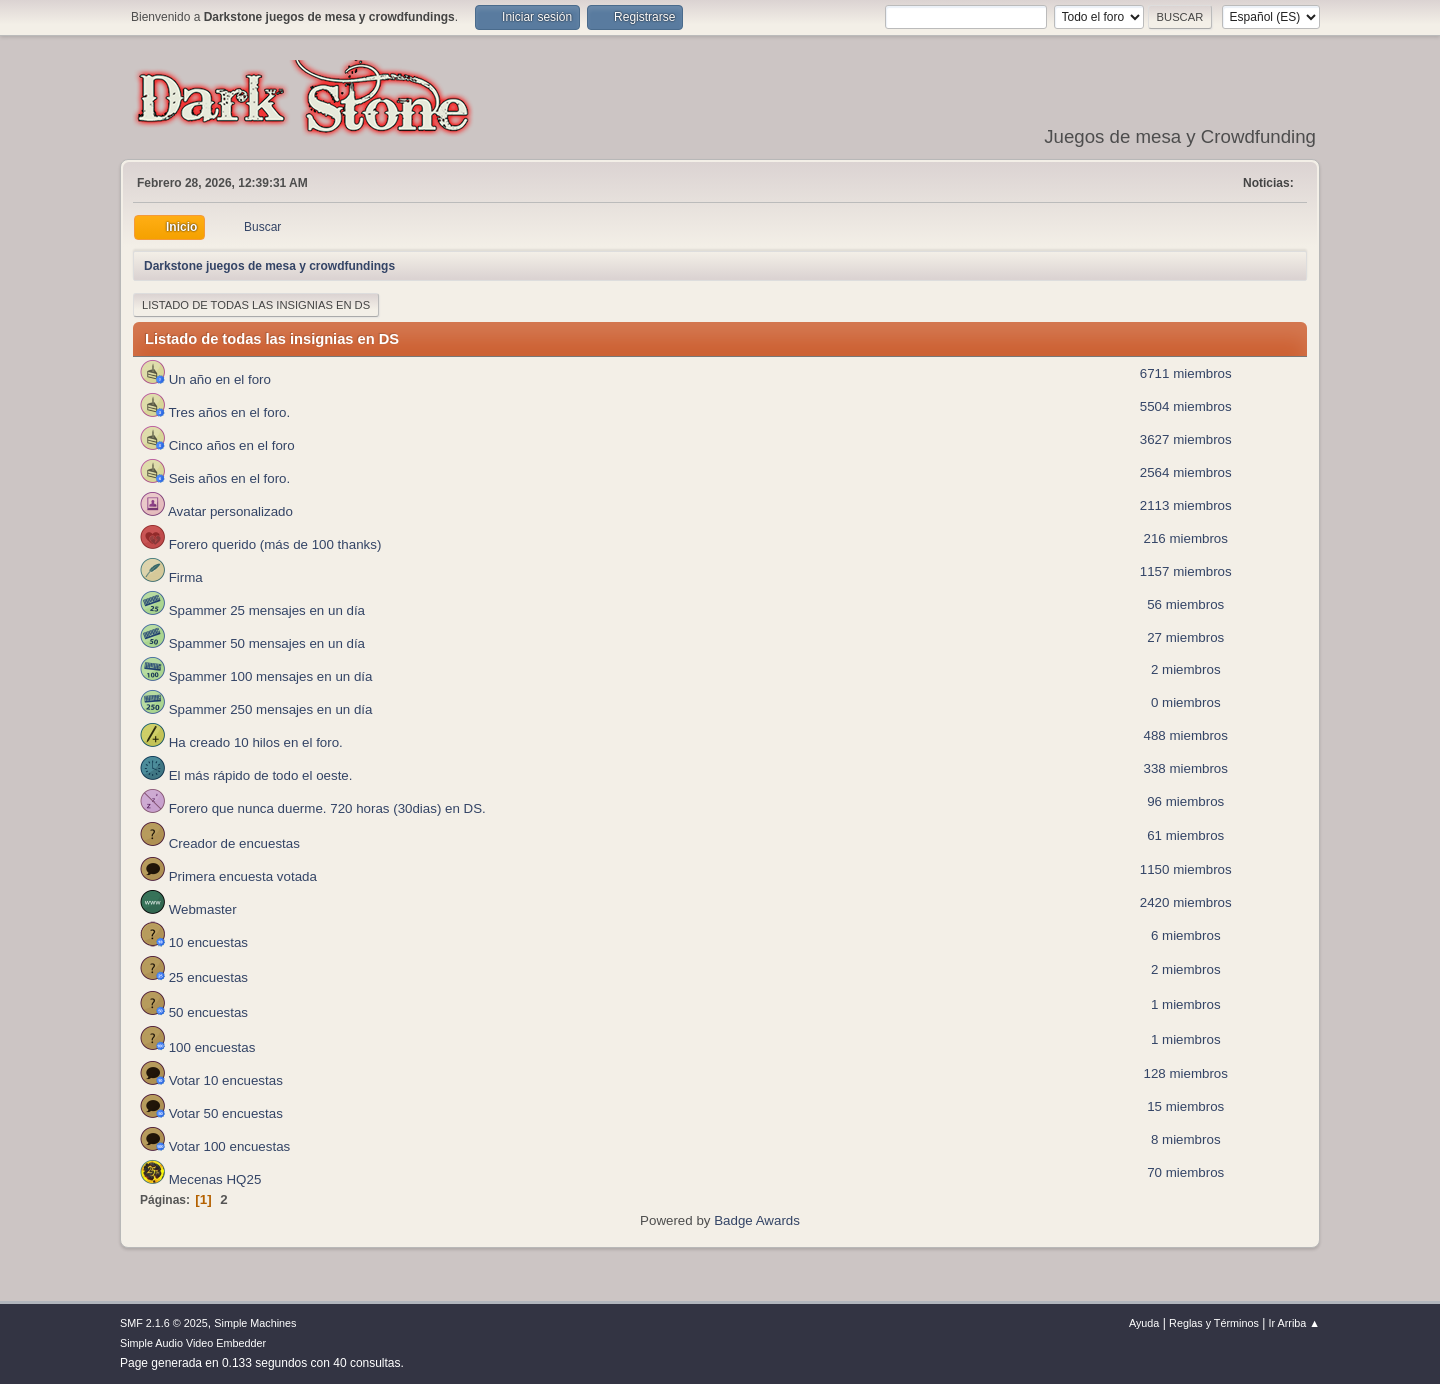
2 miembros (1186, 669)
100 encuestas (194, 1047)
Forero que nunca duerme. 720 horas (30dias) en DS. (309, 808)
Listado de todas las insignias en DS (256, 305)
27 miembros (1185, 637)
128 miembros (1186, 1073)
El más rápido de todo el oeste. (242, 775)
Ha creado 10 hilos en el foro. (238, 742)
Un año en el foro (202, 379)
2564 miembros (1186, 472)
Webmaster (185, 909)
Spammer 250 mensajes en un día (252, 709)
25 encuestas (190, 977)
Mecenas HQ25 (197, 1179)
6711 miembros (1186, 373)
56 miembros (1185, 604)
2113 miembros (1186, 505)
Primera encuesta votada (225, 876)
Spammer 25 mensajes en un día (249, 610)
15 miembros (1185, 1106)
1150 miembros (1186, 869)
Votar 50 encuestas (208, 1113)
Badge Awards (757, 1220)
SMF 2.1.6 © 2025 (164, 1323)
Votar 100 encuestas (211, 1146)
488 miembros (1186, 735)
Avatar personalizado (213, 511)
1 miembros (1186, 1004)
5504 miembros (1186, 406)
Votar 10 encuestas (208, 1080)
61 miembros (1185, 835)
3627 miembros (1186, 439)
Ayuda (1144, 1323)
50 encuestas (190, 1012)
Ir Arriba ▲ (1294, 1323)
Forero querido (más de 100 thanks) (257, 544)
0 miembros (1186, 702)
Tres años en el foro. (211, 412)
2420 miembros (1186, 902)
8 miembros (1186, 1139)
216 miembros (1186, 538)
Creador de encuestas (216, 843)
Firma (168, 577)
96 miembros (1185, 801)
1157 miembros (1186, 571)
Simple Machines (255, 1323)
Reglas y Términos (1214, 1323)
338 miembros (1186, 768)
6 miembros (1186, 935)
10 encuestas (190, 942)
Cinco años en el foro (214, 445)
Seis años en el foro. (211, 478)
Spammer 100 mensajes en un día (252, 676)
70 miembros (1185, 1172)
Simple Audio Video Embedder (193, 1343)
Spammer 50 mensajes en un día (249, 643)
